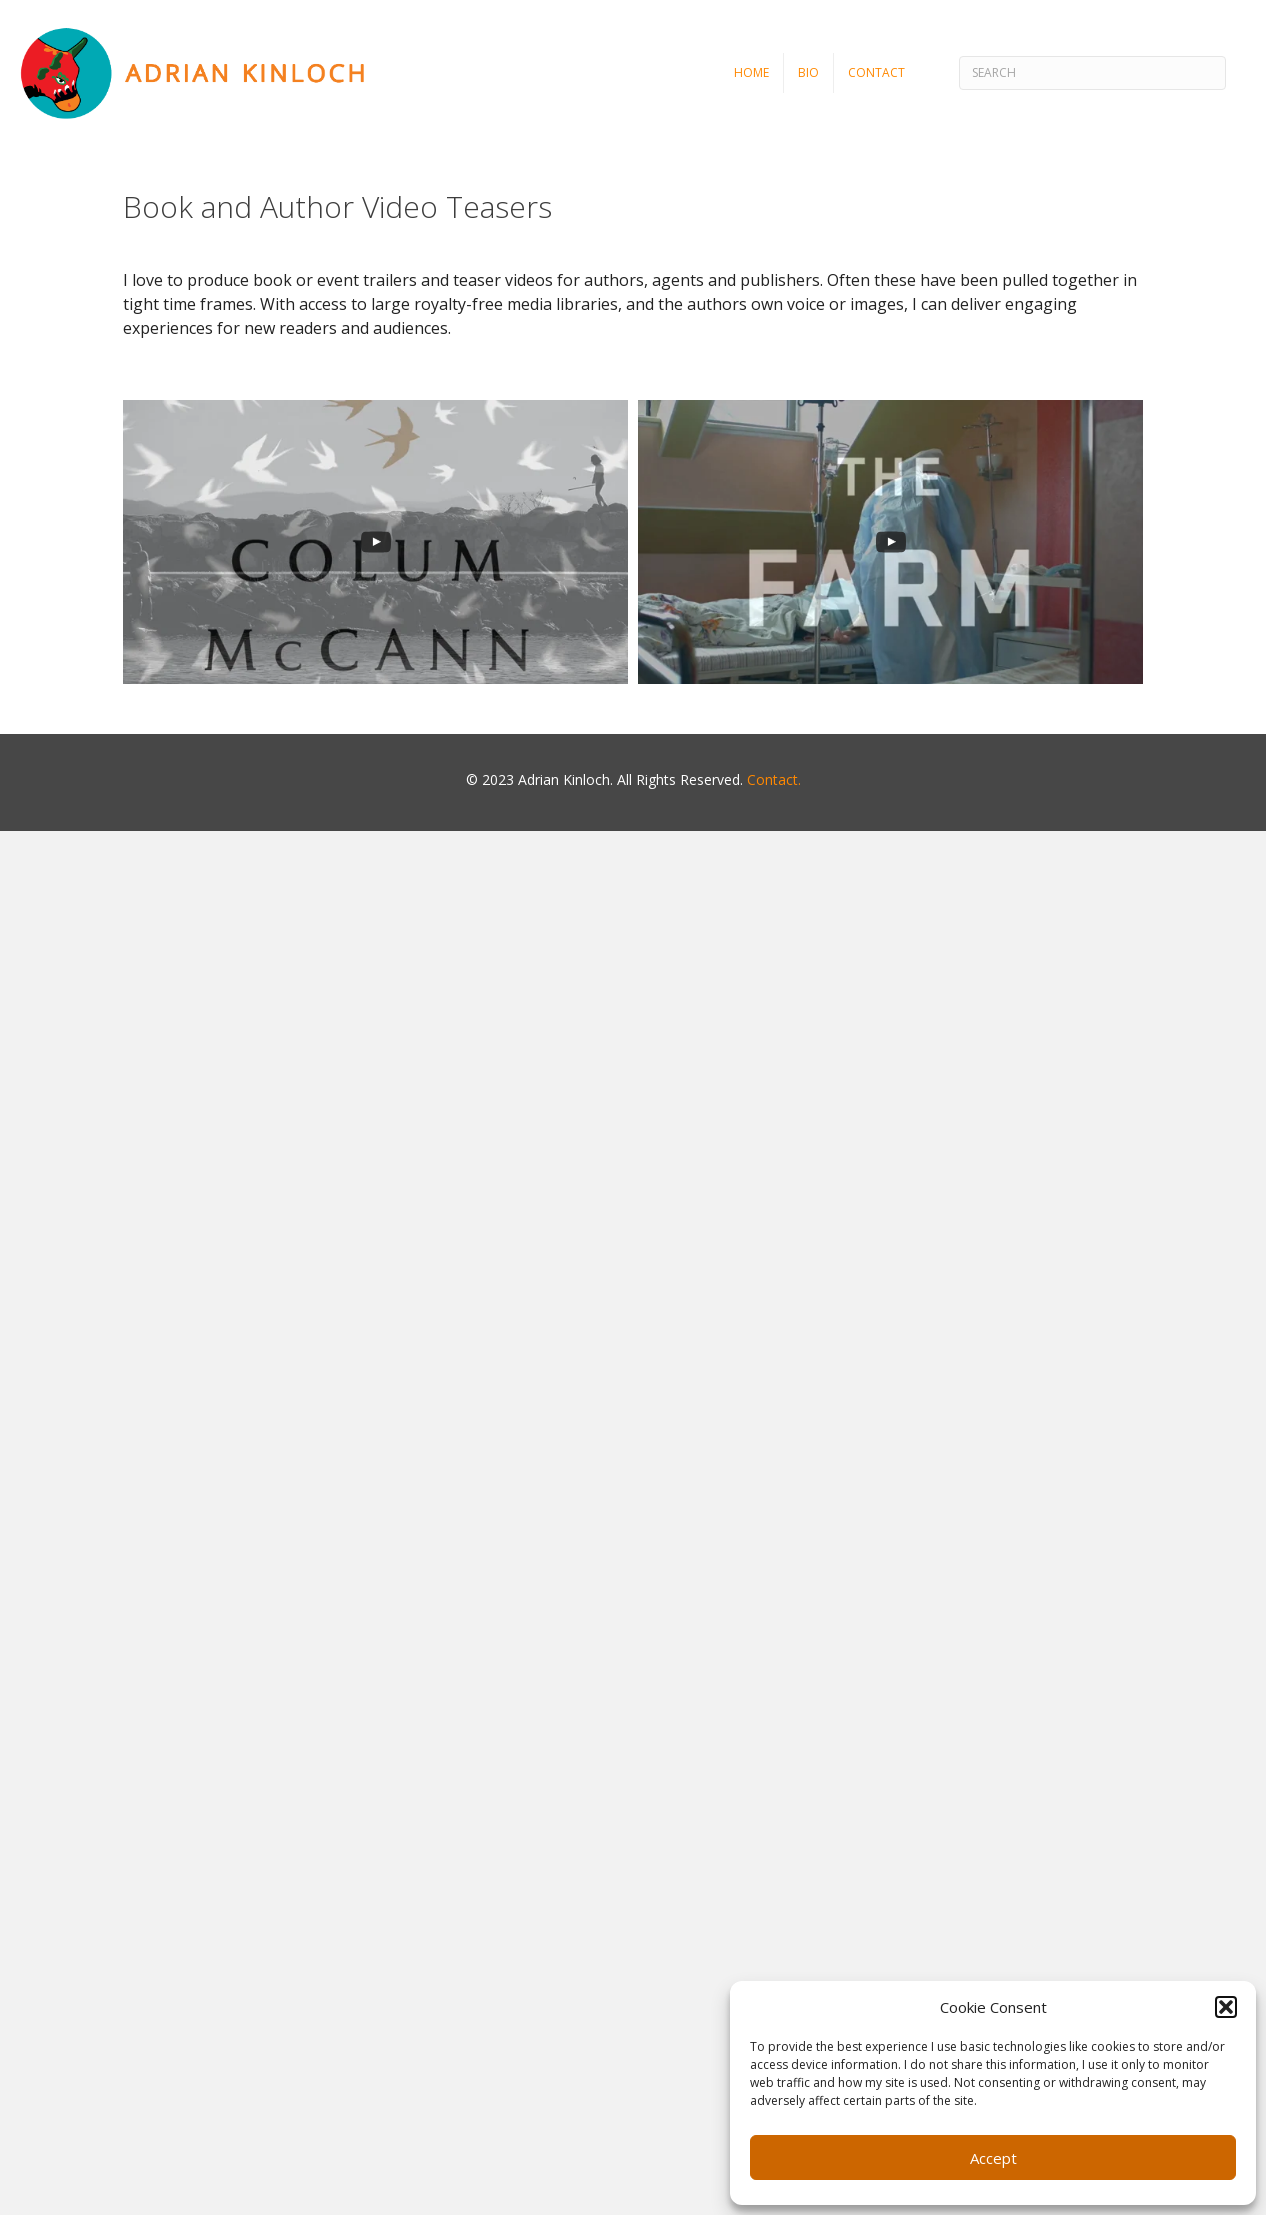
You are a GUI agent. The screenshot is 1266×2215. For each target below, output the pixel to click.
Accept (993, 2158)
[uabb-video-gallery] (375, 542)
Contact (876, 72)
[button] (1226, 2007)
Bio (808, 72)
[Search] (1092, 73)
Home (751, 72)
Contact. (774, 779)
